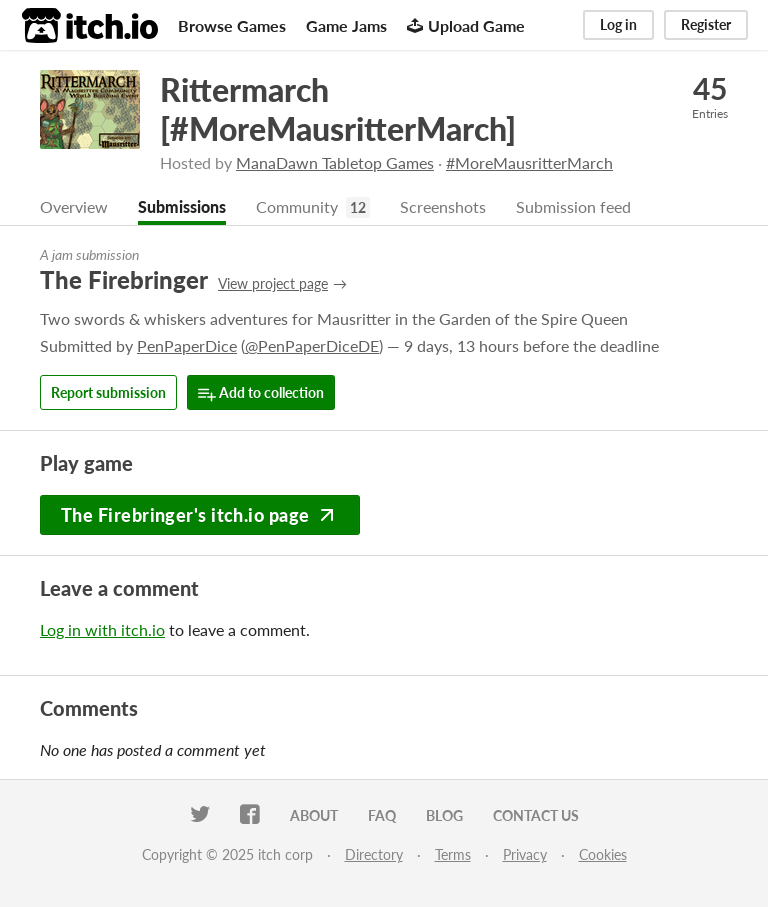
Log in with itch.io (102, 629)
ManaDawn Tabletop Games (335, 162)
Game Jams (346, 25)
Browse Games (232, 25)
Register (706, 24)
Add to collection (261, 393)
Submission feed (573, 206)
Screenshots (443, 206)
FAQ (382, 815)
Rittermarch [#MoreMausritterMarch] (338, 109)
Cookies (603, 854)
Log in (618, 24)
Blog (444, 815)
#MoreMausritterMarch (529, 162)
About (314, 815)
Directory (374, 854)
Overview (74, 206)
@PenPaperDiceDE (312, 345)
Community (297, 206)
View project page (273, 283)
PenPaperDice (187, 345)
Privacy (525, 854)
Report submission (108, 392)
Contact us (536, 815)
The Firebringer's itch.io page (200, 515)
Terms (453, 854)
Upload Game (466, 25)
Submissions (182, 206)
